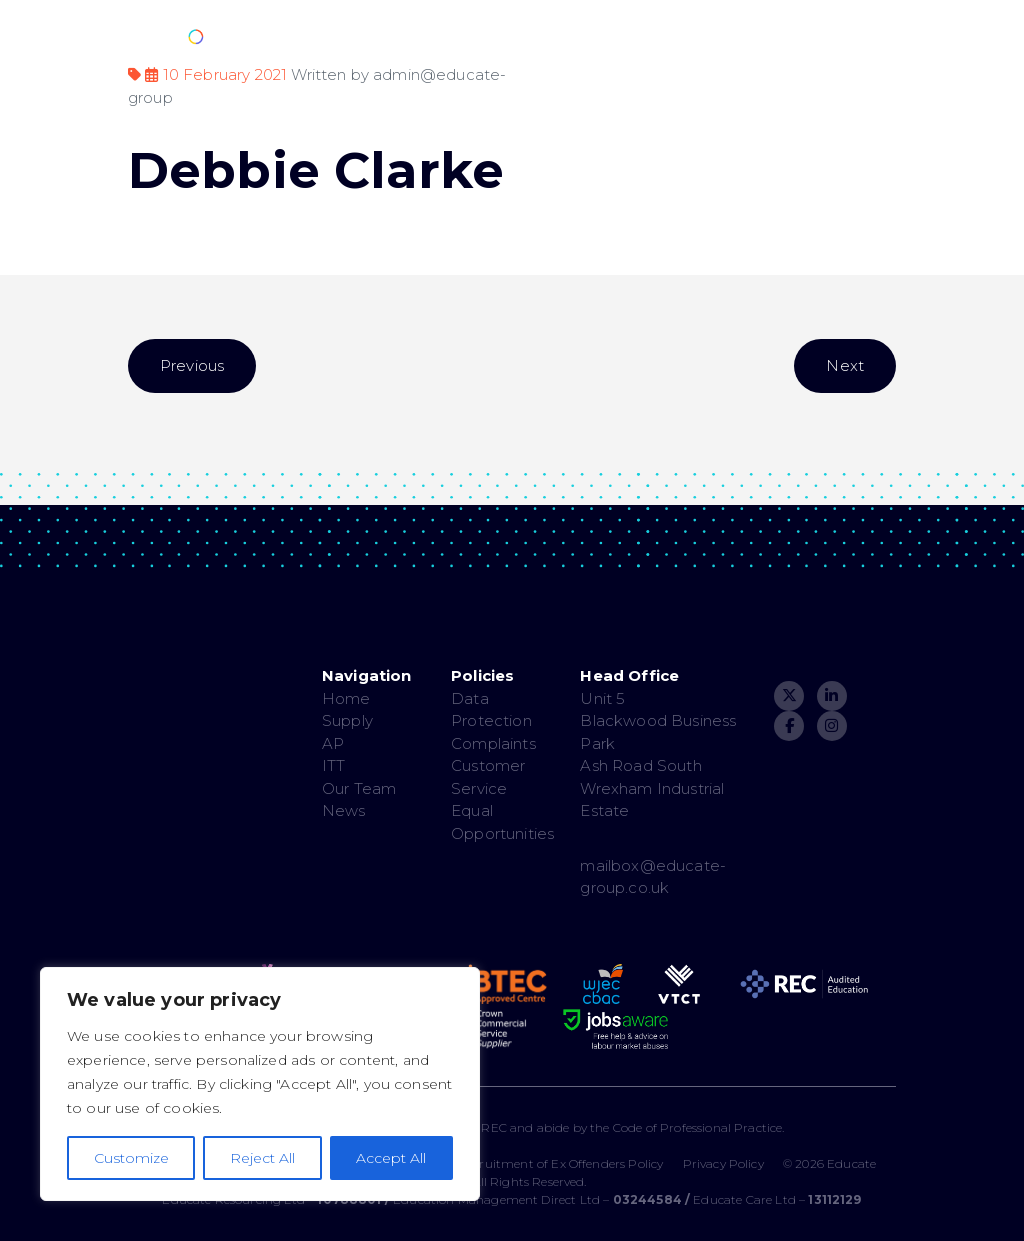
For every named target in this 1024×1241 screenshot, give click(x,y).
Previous (192, 365)
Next (845, 365)
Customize (131, 1158)
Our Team (359, 788)
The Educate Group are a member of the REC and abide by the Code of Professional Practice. (511, 1127)
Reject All (262, 1158)
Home (346, 698)
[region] (260, 1084)
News (344, 810)
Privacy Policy (723, 1163)
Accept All (391, 1158)
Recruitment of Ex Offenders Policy (560, 1163)
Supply (347, 720)
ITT (333, 765)
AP (333, 743)
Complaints (493, 743)
